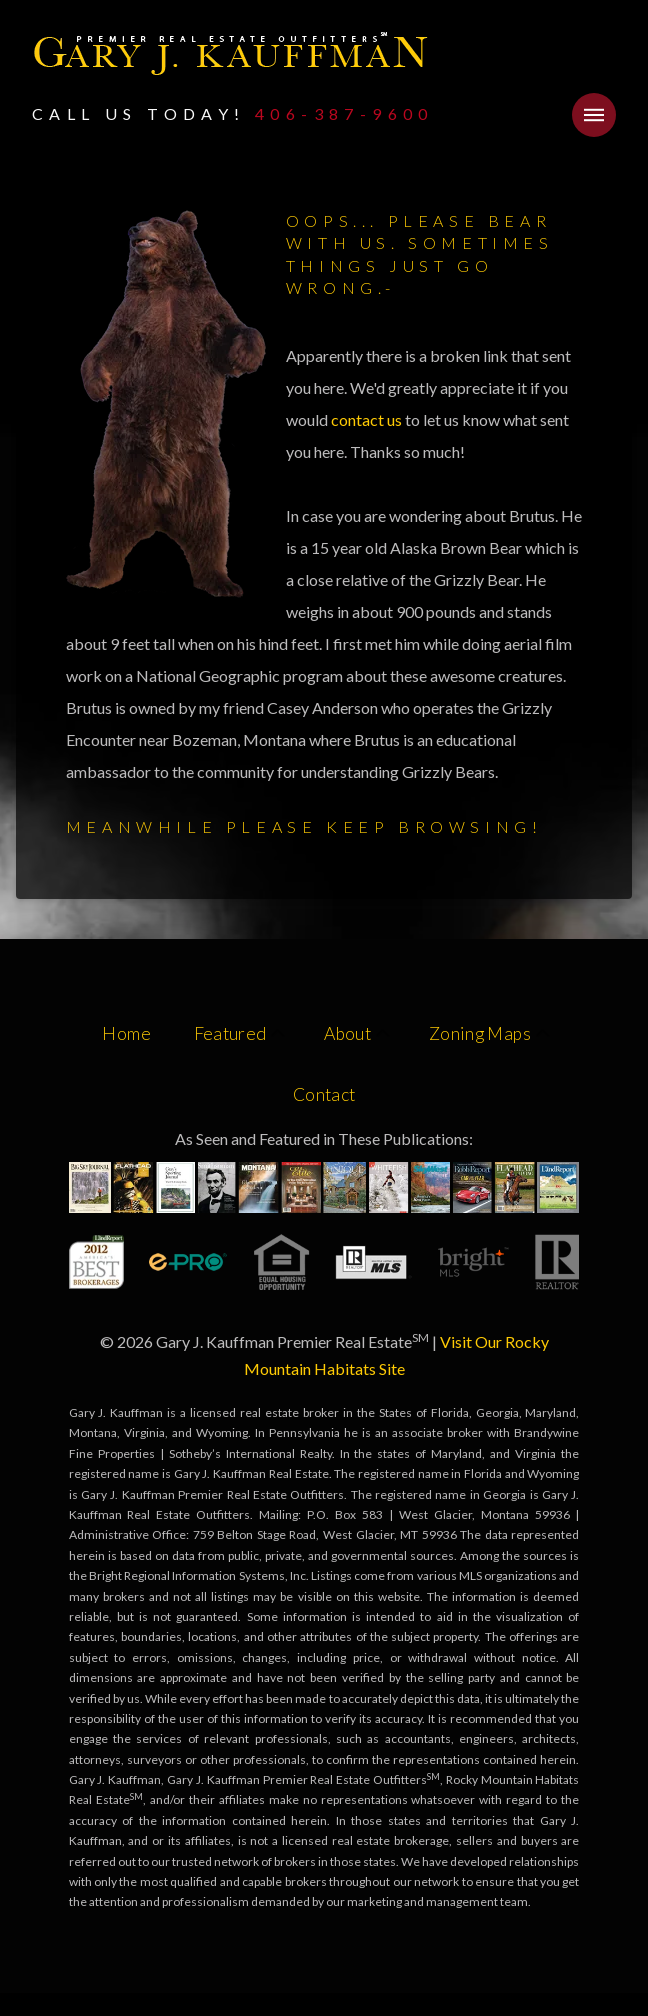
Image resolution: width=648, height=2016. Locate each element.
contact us (368, 419)
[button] (594, 115)
